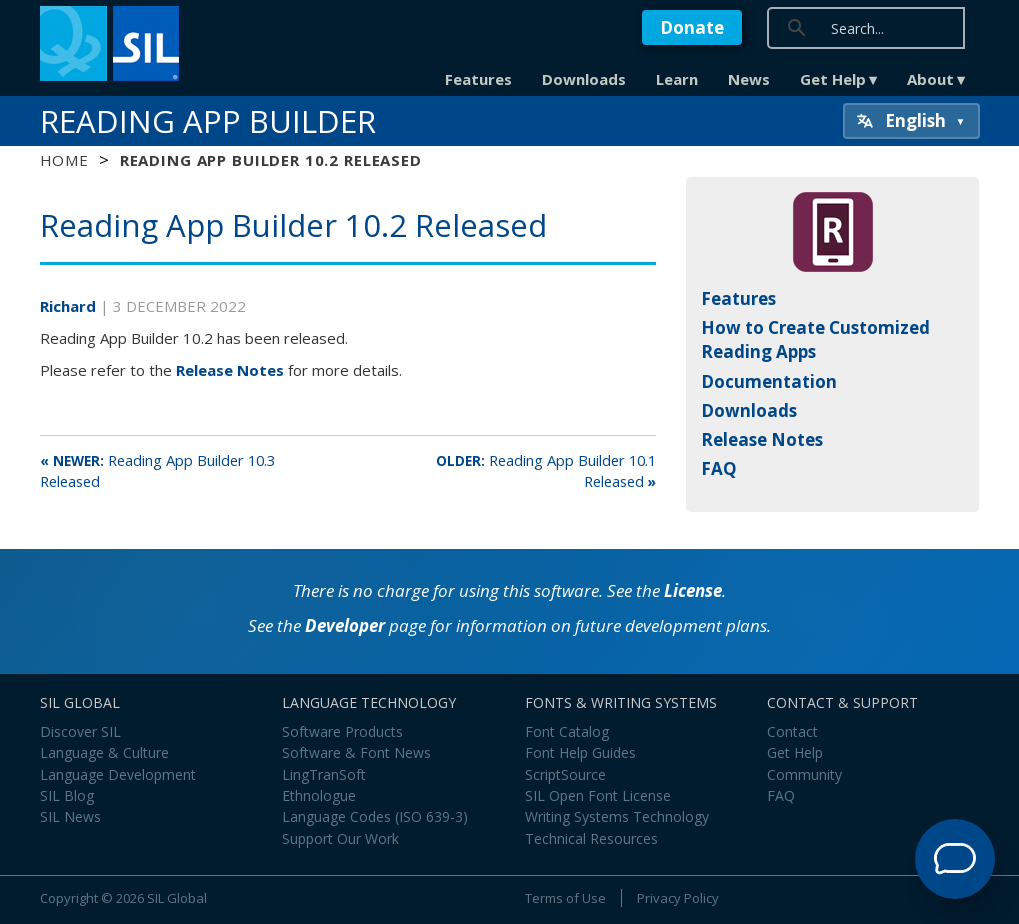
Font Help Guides (580, 752)
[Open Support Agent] (955, 859)
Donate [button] (692, 27)
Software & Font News (356, 752)
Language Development (118, 774)
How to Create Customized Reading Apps (815, 339)
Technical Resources (591, 838)
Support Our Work (340, 838)
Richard (70, 306)
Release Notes (230, 370)
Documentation (769, 381)
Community (804, 774)
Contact (792, 731)
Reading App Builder (208, 121)
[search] (922, 27)
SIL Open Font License (598, 795)
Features (478, 79)
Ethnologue (319, 795)
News (749, 79)
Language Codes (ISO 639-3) (375, 816)
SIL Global (177, 898)
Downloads (584, 79)
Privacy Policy (678, 898)
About (930, 79)
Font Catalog (567, 731)
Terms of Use (565, 898)
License (693, 590)
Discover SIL (80, 731)
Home (64, 160)
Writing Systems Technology (617, 816)
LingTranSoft (324, 774)
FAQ (719, 468)
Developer (345, 625)
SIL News (70, 816)
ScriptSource (565, 774)
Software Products (342, 731)
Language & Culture (104, 752)
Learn (677, 79)
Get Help (833, 79)
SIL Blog (67, 795)
